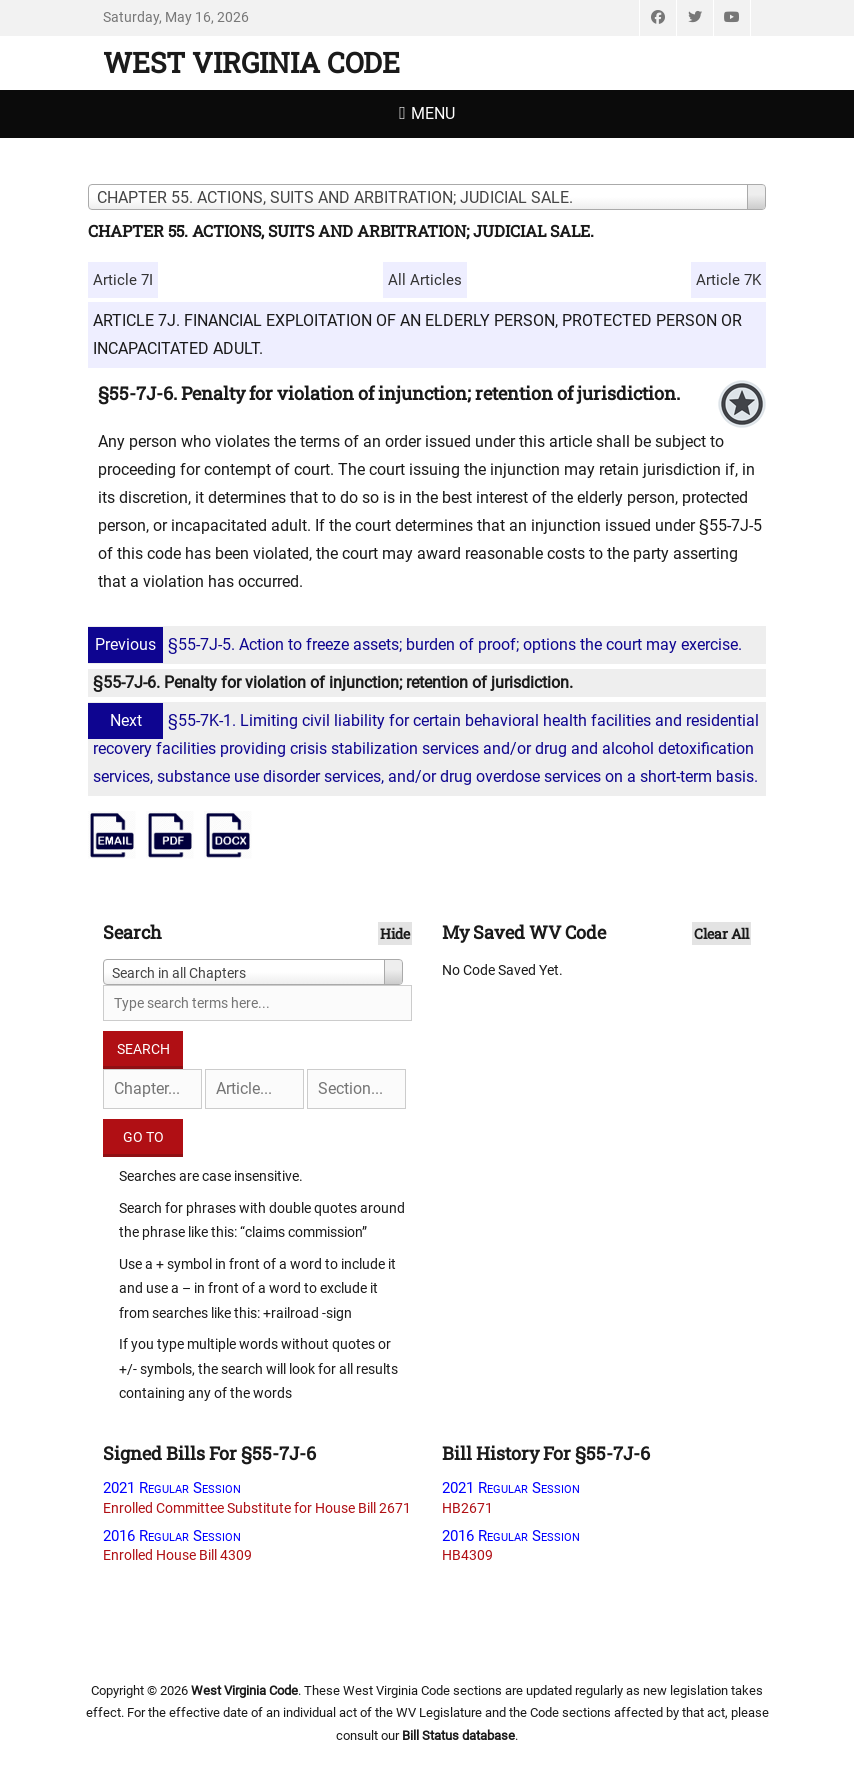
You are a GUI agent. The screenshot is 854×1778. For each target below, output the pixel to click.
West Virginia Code (251, 62)
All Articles (425, 280)
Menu (433, 113)
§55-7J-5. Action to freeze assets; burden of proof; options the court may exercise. (417, 644)
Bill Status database (458, 1735)
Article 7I (123, 280)
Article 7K (728, 280)
